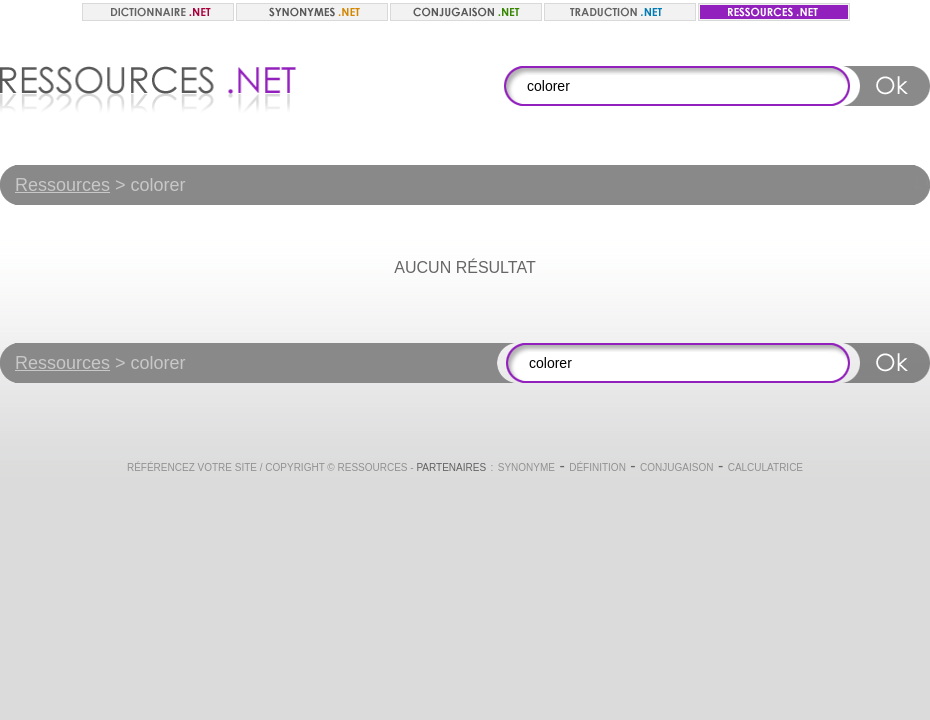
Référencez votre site (192, 467)
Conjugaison (676, 467)
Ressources (62, 185)
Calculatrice (765, 467)
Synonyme (526, 467)
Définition (597, 467)
